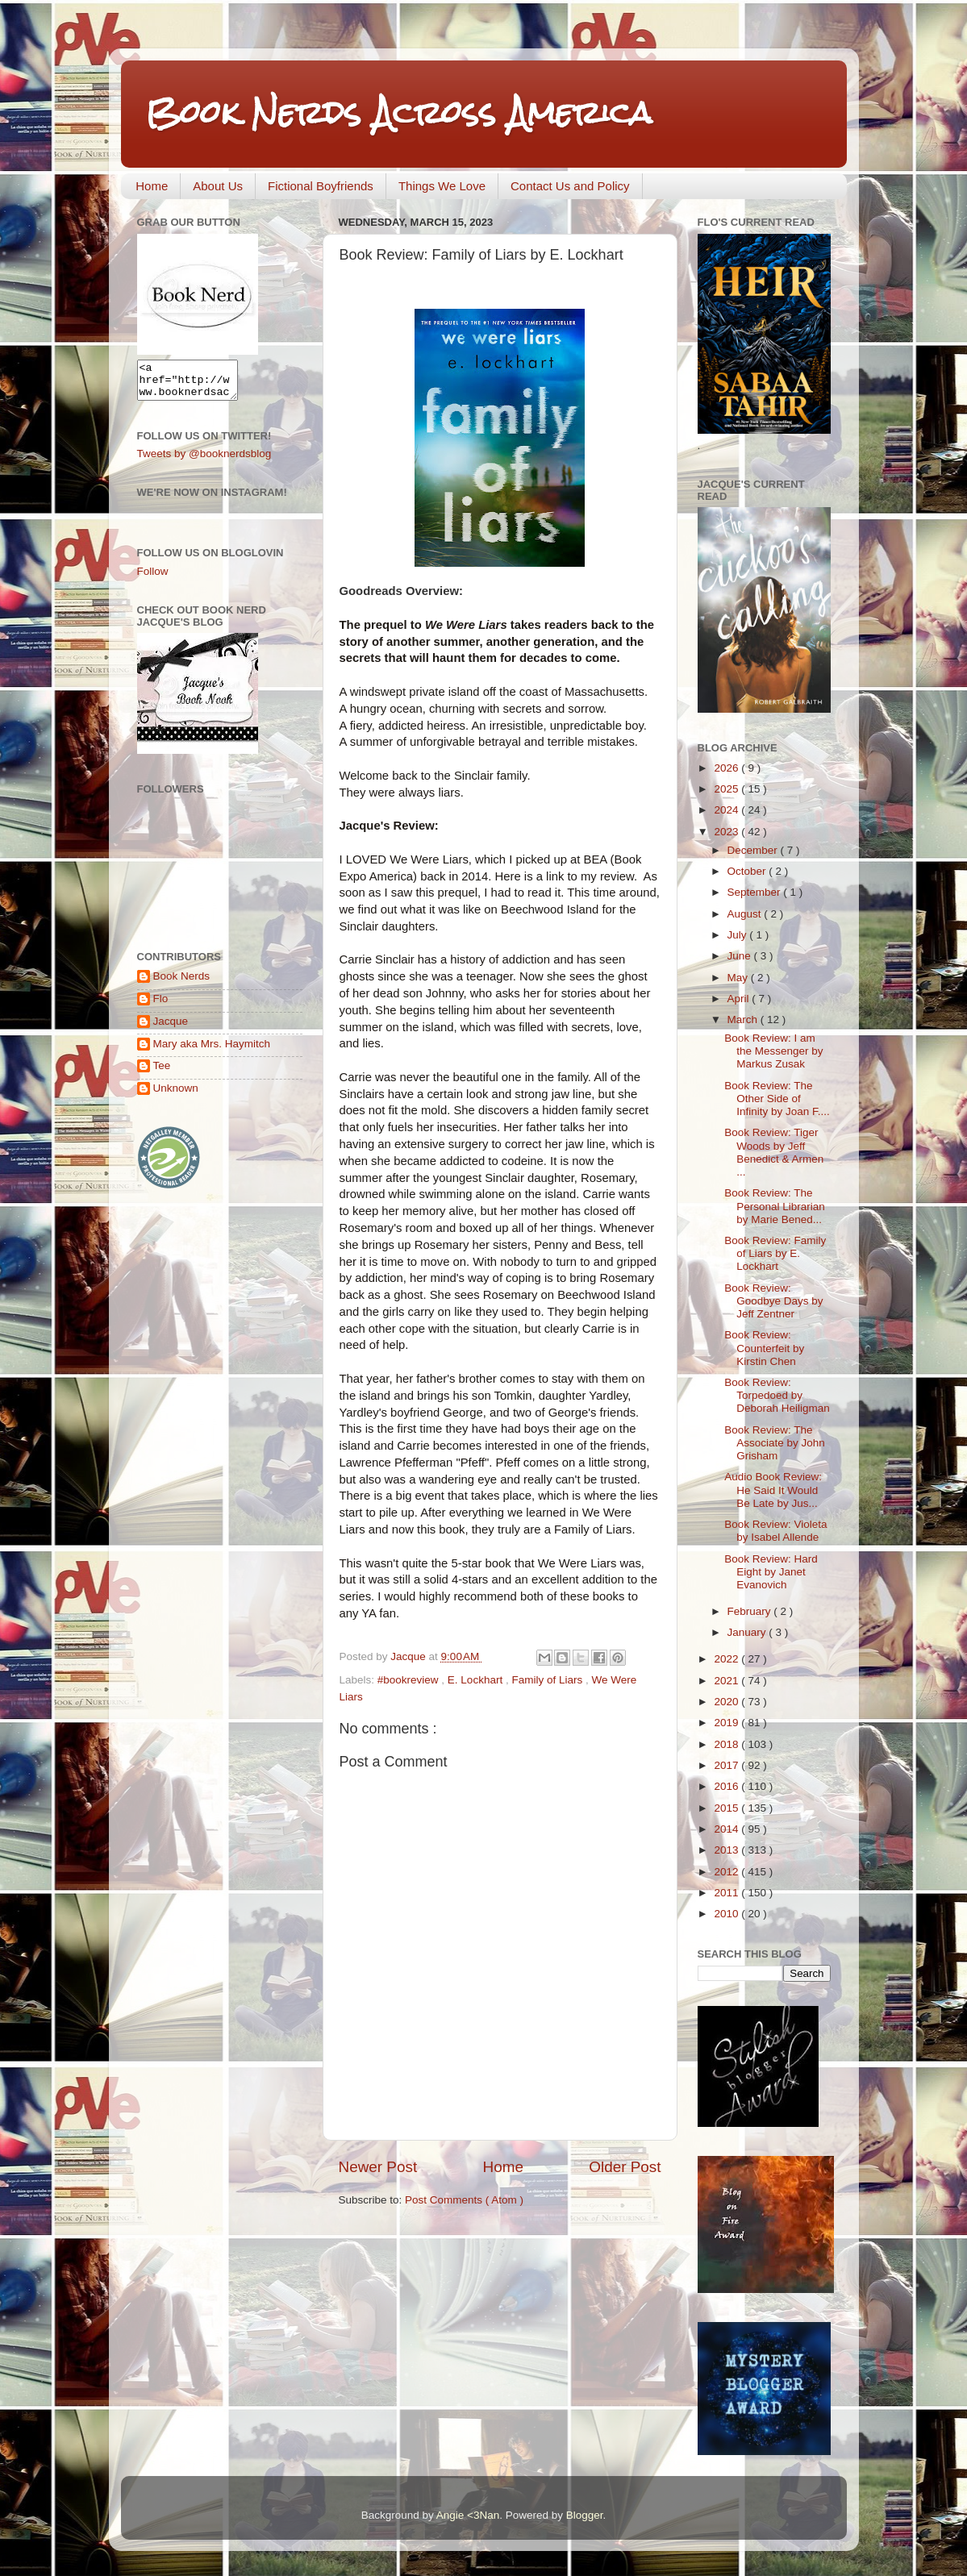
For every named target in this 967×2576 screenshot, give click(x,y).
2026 (727, 768)
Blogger (584, 2515)
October (748, 871)
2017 (727, 1765)
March (744, 1019)
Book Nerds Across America (398, 112)
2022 (727, 1659)
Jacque (171, 1028)
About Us (218, 186)
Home (151, 186)
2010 (727, 1914)
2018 (727, 1744)
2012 (727, 1872)
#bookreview (409, 1680)
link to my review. (591, 876)
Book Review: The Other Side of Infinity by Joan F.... (777, 1098)
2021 (727, 1681)
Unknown (175, 1095)
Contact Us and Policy (570, 186)
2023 (727, 832)
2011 (727, 1893)
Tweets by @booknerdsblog (204, 461)
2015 (727, 1808)
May (739, 978)
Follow (153, 578)
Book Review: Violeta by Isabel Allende (775, 1530)
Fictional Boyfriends (320, 186)
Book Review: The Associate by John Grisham (774, 1443)
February (750, 1611)
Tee (162, 1073)
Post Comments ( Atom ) (464, 2200)
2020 (727, 1702)
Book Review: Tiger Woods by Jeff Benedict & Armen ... (773, 1152)
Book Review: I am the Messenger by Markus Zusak (773, 1051)
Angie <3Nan (467, 2515)
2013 (727, 1850)
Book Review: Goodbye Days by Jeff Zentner (773, 1301)
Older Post (625, 2166)
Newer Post (378, 2166)
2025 (727, 789)
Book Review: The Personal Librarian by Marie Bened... (774, 1206)
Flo (161, 1006)
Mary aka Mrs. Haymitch (212, 1051)
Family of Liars (548, 1680)
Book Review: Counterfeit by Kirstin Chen (764, 1348)
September (755, 892)
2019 (727, 1723)
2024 (727, 810)
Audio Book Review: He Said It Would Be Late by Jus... (773, 1490)
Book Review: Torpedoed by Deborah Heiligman (777, 1395)
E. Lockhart (477, 1680)
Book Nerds (181, 983)
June (740, 956)
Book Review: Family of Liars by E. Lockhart (775, 1253)
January (748, 1632)
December (754, 850)
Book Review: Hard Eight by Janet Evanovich (771, 1572)
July (738, 935)
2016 (727, 1786)
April (739, 999)
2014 (727, 1829)
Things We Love (442, 186)
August (746, 914)
